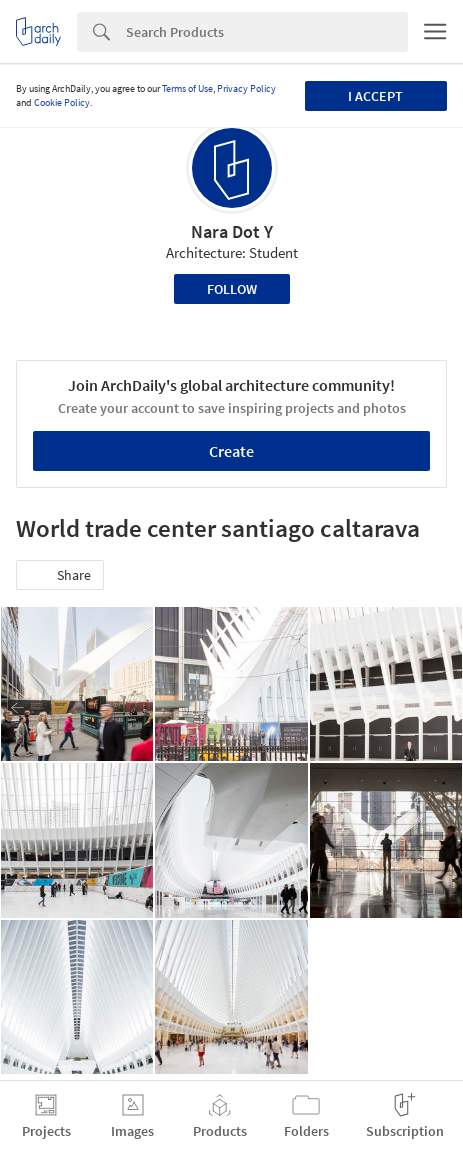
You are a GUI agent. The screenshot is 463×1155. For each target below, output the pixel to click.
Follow (232, 289)
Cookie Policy (62, 102)
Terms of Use (187, 88)
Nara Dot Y (232, 231)
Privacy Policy (246, 88)
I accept (375, 96)
